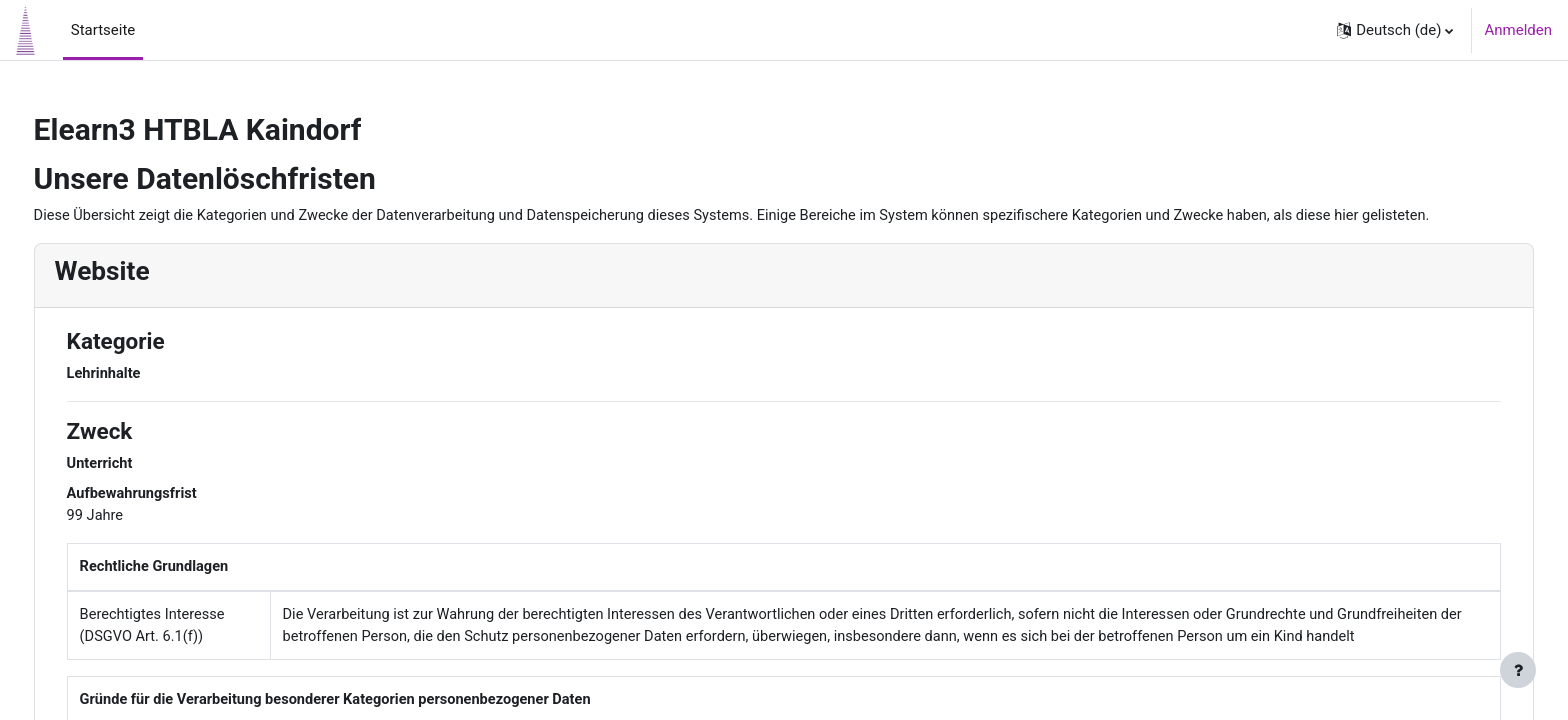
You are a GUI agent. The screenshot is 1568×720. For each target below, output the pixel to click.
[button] (1395, 30)
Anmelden (1518, 30)
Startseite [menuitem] (103, 30)
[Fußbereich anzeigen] (1518, 670)
